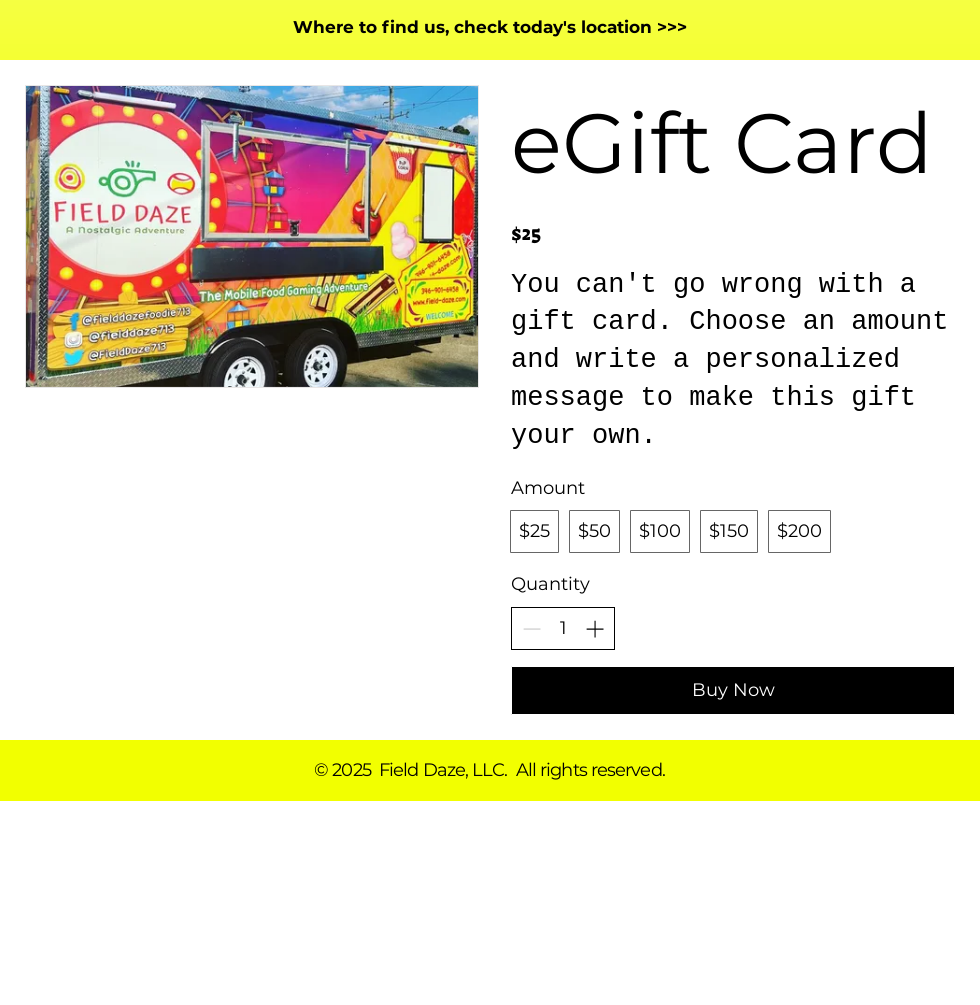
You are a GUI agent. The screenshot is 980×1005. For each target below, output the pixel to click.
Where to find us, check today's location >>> (490, 27)
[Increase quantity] (594, 628)
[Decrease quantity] (531, 628)
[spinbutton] (563, 628)
